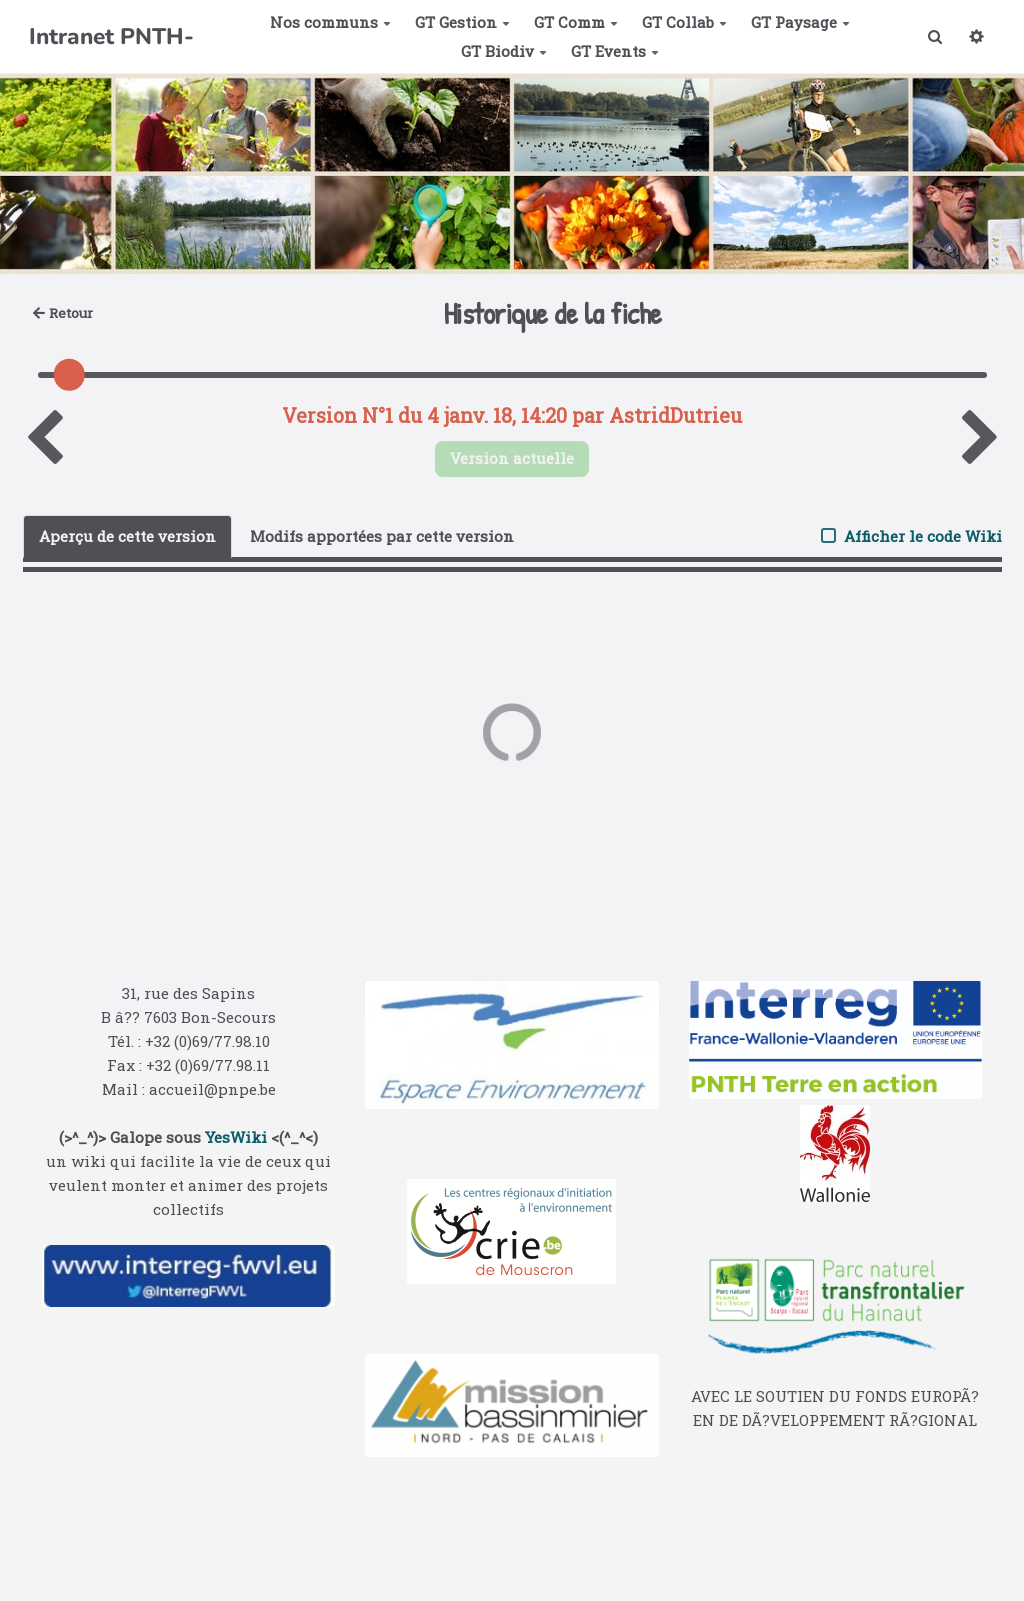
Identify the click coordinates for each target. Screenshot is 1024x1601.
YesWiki (236, 1137)
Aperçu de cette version (127, 536)
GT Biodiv (504, 51)
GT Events (615, 51)
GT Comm (576, 22)
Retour (63, 313)
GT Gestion (462, 22)
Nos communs (330, 22)
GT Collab (684, 22)
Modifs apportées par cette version (382, 536)
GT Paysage (800, 22)
